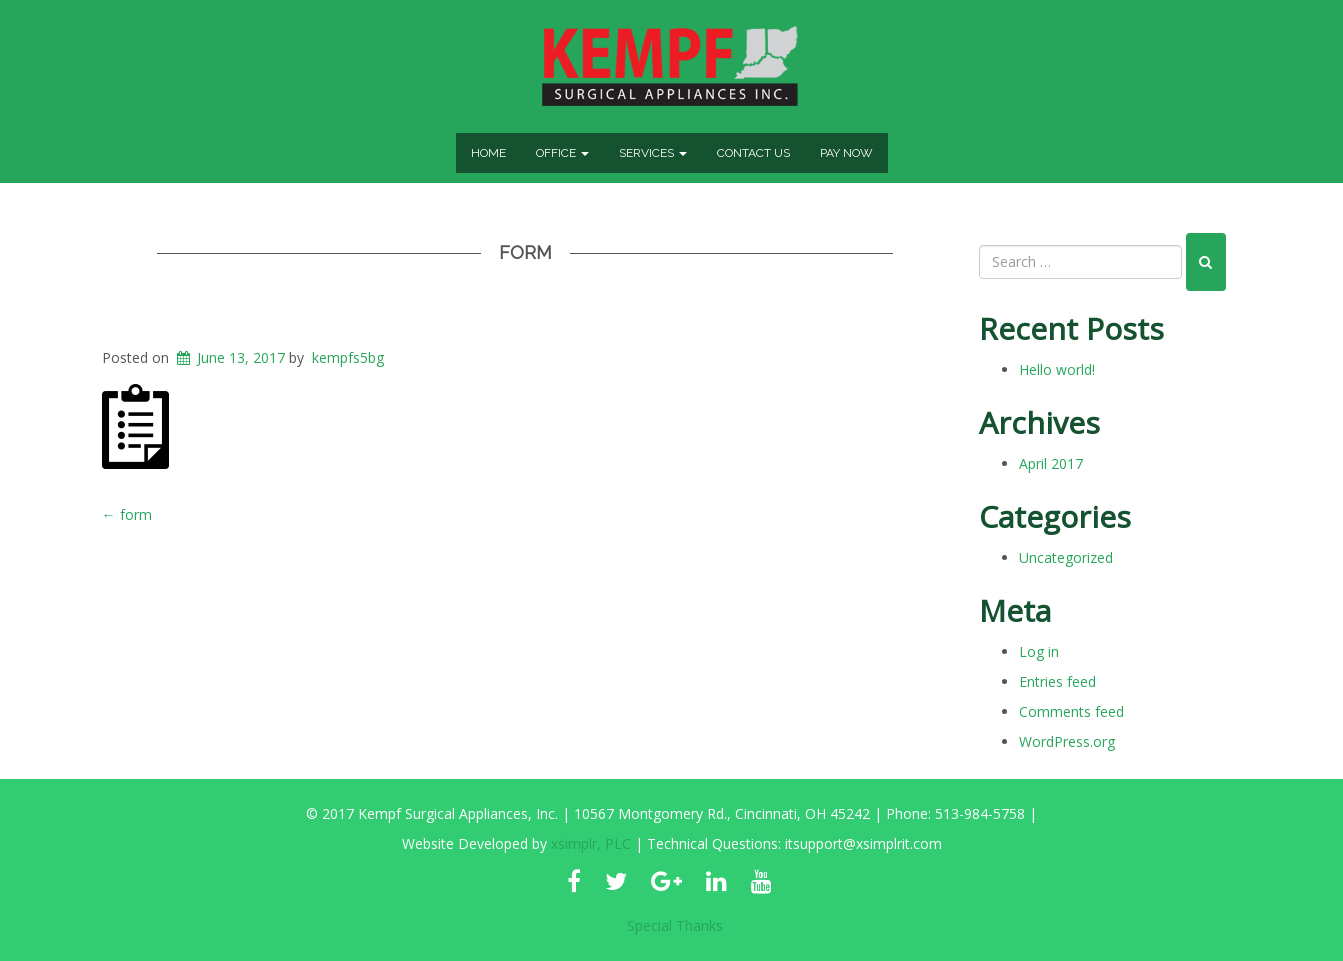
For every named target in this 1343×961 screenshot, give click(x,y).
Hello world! (1057, 369)
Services (653, 153)
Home (488, 153)
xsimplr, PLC (591, 843)
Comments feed (1071, 711)
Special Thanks (675, 925)
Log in (1039, 651)
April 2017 (1051, 463)
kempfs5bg (348, 357)
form (525, 252)
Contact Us (753, 153)
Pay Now (846, 153)
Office (562, 153)
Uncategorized (1066, 557)
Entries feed (1057, 681)
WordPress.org (1067, 741)
